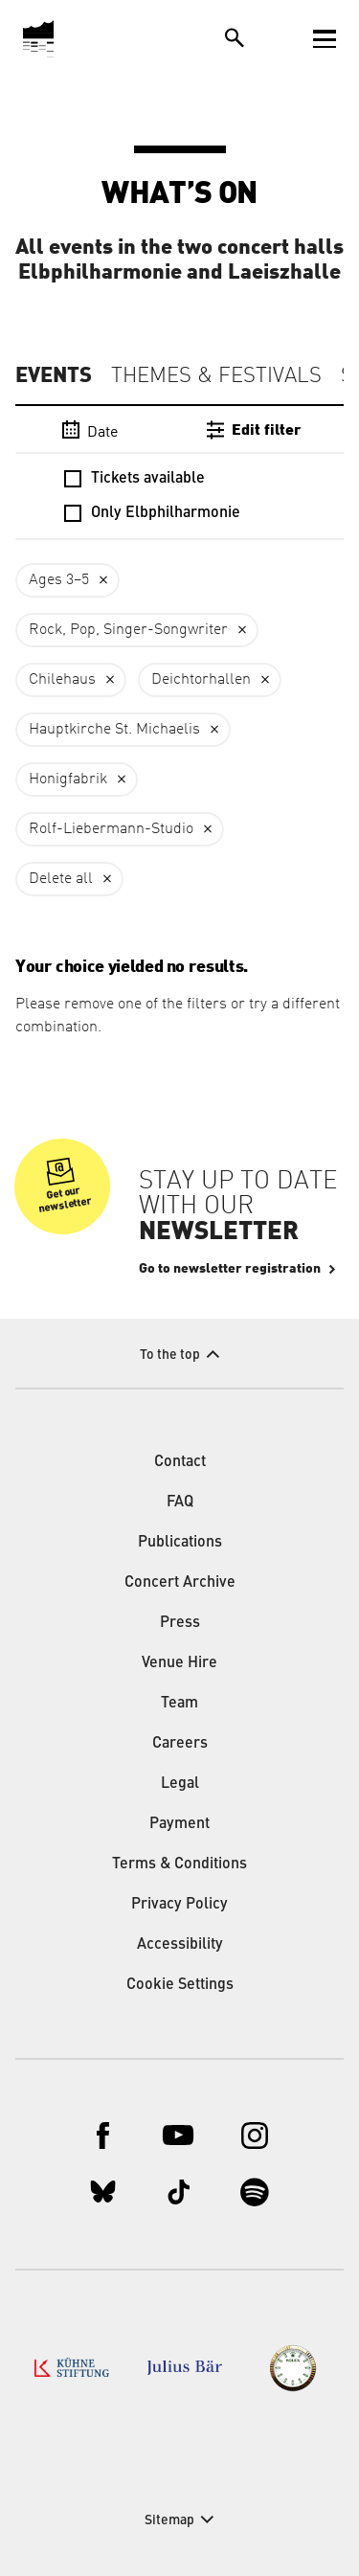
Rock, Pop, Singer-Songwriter (128, 630)
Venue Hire (179, 1663)
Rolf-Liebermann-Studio (111, 829)
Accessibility (180, 1945)
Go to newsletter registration (230, 1269)
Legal (180, 1784)
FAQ (180, 1502)
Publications (180, 1542)
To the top (170, 1355)
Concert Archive (180, 1583)
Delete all (61, 879)
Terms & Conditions (179, 1864)
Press (180, 1623)
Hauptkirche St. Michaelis (114, 729)
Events (53, 375)
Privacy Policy (179, 1904)
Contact (180, 1462)
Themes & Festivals (216, 376)
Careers (180, 1743)
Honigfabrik (68, 779)
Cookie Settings (180, 1985)
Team (179, 1703)
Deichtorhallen (201, 680)
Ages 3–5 (59, 580)
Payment (179, 1824)
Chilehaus (62, 680)
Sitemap (169, 2520)
